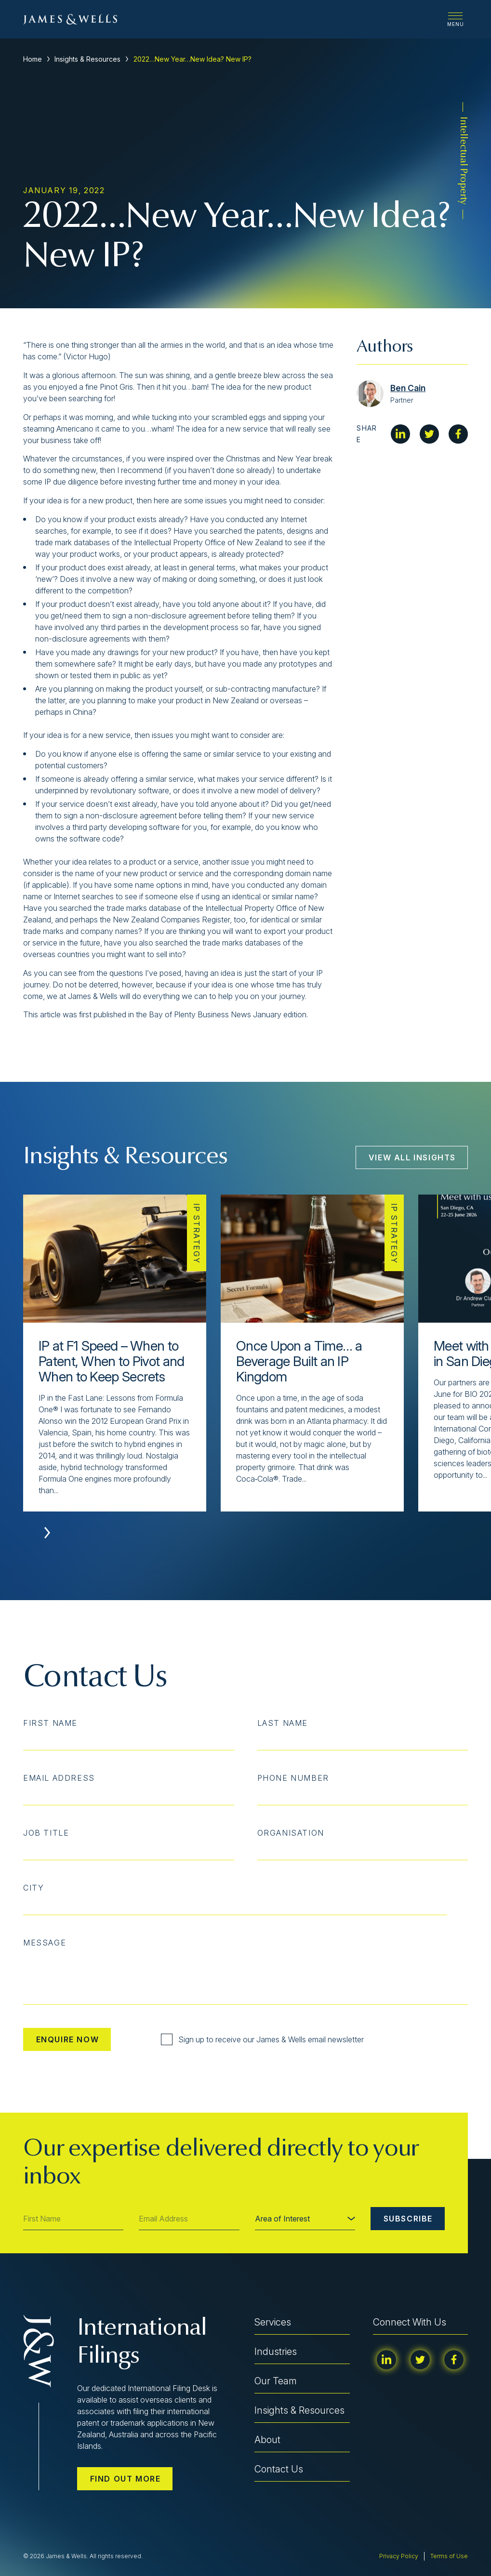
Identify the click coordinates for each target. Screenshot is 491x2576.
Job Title (46, 1832)
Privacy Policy (398, 2556)
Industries (275, 2351)
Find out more (125, 2479)
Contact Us (278, 2469)
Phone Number (293, 1778)
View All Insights (412, 1157)
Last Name (282, 1723)
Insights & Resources (87, 59)
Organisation (290, 1832)
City (33, 1887)
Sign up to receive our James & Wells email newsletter (262, 2039)
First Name (50, 1723)
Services (272, 2322)
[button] (47, 1532)
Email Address (59, 1778)
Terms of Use (449, 2556)
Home (32, 59)
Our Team (275, 2381)
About (267, 2439)
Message (44, 1942)
